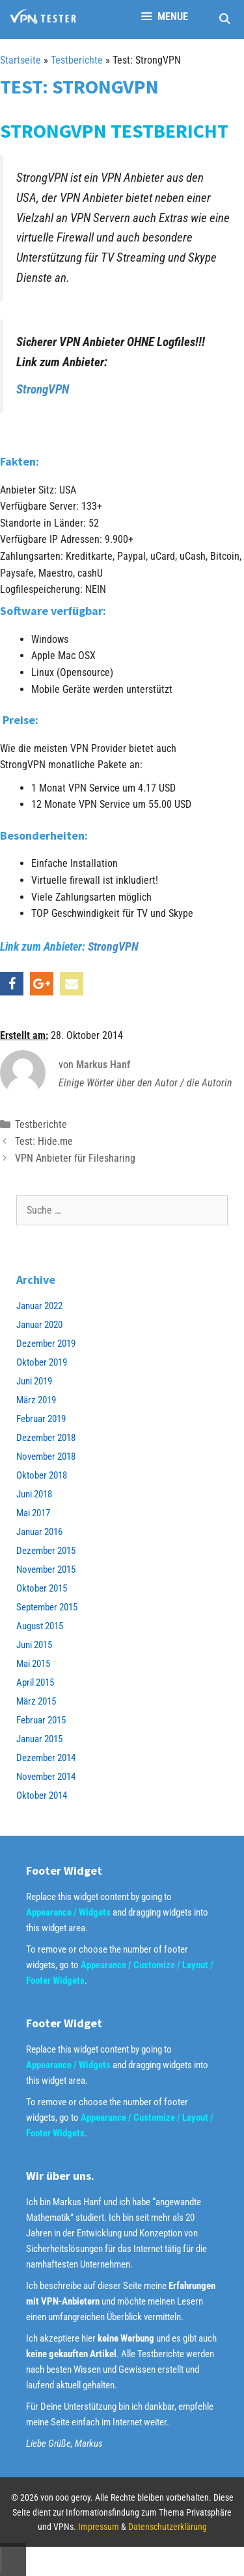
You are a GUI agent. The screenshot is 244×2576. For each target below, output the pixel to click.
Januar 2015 (39, 1739)
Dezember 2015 (45, 1551)
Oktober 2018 (41, 1475)
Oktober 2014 (41, 1795)
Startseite (20, 60)
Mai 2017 (33, 1513)
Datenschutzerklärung (167, 2526)
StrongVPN (42, 389)
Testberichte (77, 60)
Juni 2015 (34, 1645)
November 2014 (45, 1776)
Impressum (98, 2526)
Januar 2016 (39, 1532)
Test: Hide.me (44, 1141)
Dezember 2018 (45, 1438)
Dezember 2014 (45, 1758)
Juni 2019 (34, 1381)
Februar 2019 (41, 1419)
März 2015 (36, 1701)
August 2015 (39, 1626)
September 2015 (46, 1607)
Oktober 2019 (41, 1362)
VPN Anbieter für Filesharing (75, 1158)
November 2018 (45, 1456)
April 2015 (35, 1682)
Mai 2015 (33, 1663)
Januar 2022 (39, 1306)
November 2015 (45, 1569)
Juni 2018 (34, 1494)
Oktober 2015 (41, 1588)
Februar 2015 (41, 1720)
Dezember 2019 (45, 1343)
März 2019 (36, 1400)
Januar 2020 (39, 1325)
